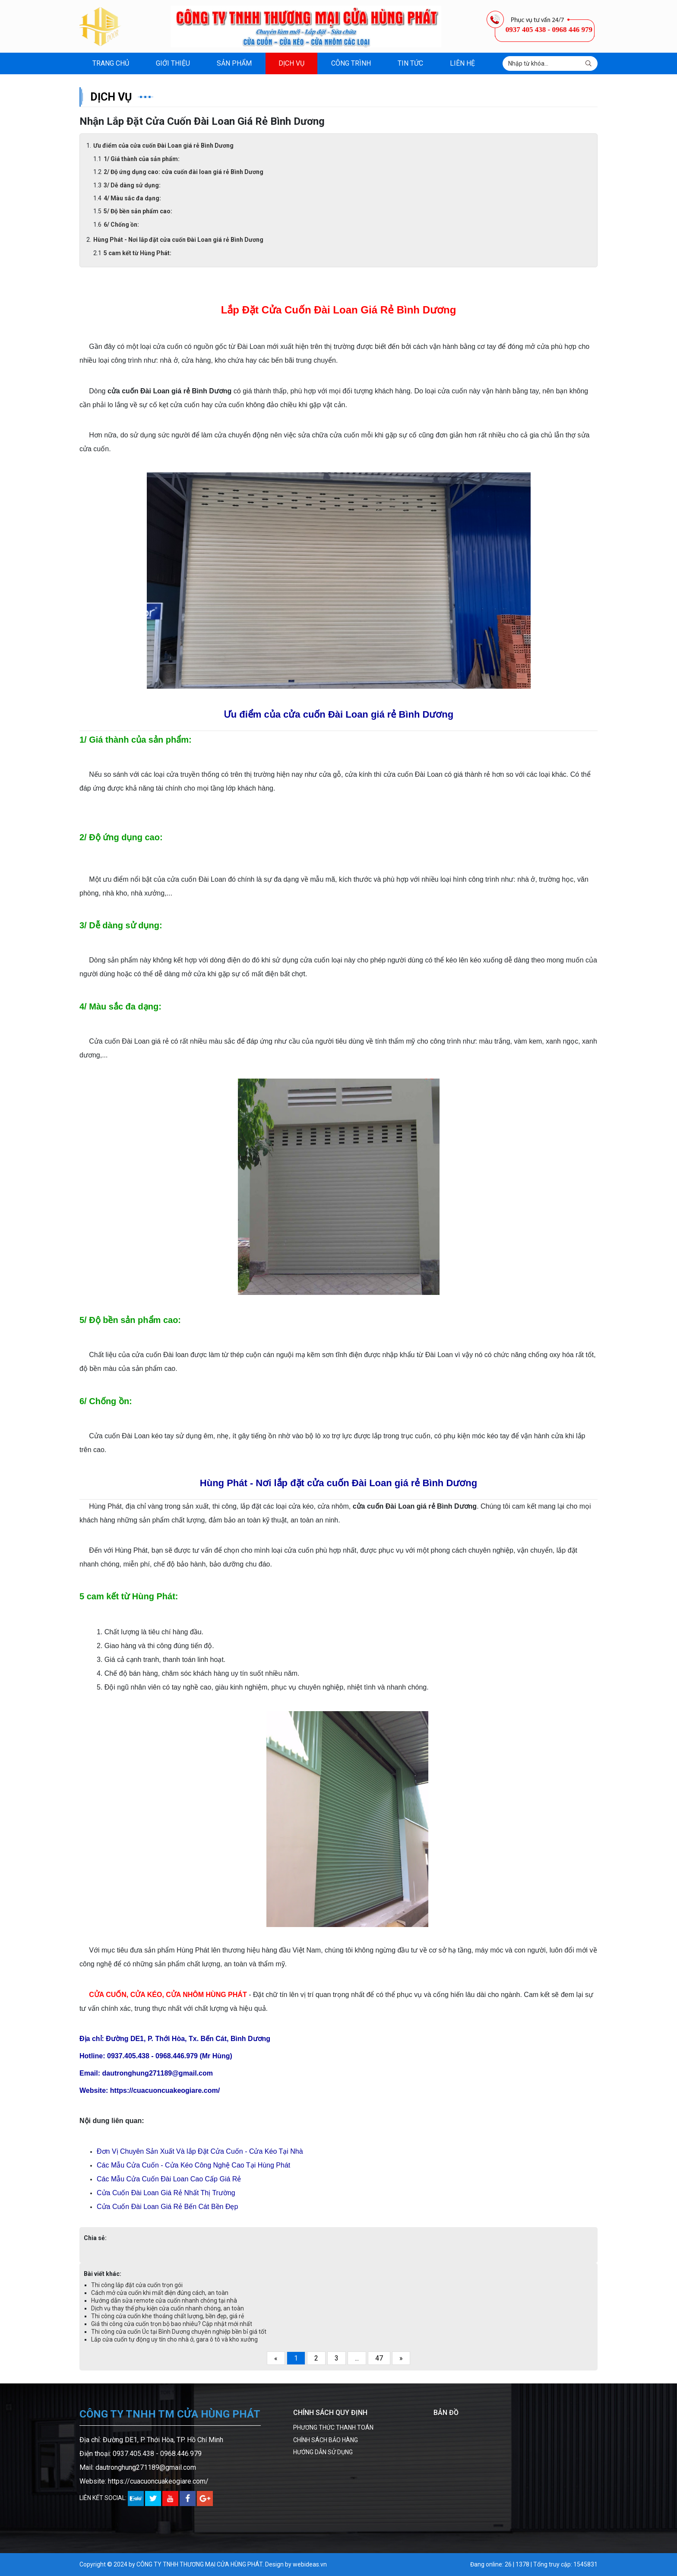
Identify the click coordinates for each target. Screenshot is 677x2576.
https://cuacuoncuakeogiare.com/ (158, 2481)
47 (379, 2358)
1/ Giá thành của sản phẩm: (142, 158)
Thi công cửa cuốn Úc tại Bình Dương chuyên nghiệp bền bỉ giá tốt (178, 2331)
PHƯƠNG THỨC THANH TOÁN (333, 2427)
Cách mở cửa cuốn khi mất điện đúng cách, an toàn (159, 2292)
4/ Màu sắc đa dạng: (133, 198)
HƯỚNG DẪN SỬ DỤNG (323, 2452)
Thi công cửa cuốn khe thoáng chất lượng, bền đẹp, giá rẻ (167, 2316)
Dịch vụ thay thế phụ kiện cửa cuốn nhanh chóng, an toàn (167, 2308)
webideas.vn (310, 2564)
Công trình (351, 63)
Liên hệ (462, 63)
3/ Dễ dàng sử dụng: (132, 185)
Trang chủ (110, 63)
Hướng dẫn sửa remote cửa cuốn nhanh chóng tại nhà (164, 2300)
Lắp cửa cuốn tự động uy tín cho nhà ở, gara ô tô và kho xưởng (174, 2339)
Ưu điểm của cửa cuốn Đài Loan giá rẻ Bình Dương (163, 145)
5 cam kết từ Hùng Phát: (137, 253)
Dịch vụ (291, 63)
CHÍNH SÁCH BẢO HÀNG (325, 2440)
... (357, 2358)
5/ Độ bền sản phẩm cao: (138, 211)
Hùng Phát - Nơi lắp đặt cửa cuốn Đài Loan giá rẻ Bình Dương (178, 239)
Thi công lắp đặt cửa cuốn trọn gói (137, 2285)
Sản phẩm (234, 63)
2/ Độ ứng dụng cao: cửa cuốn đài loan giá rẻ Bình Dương (183, 171)
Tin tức (410, 63)
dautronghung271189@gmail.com (145, 2467)
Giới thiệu (173, 63)
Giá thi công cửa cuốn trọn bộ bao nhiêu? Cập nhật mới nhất (171, 2323)
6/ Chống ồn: (121, 224)
